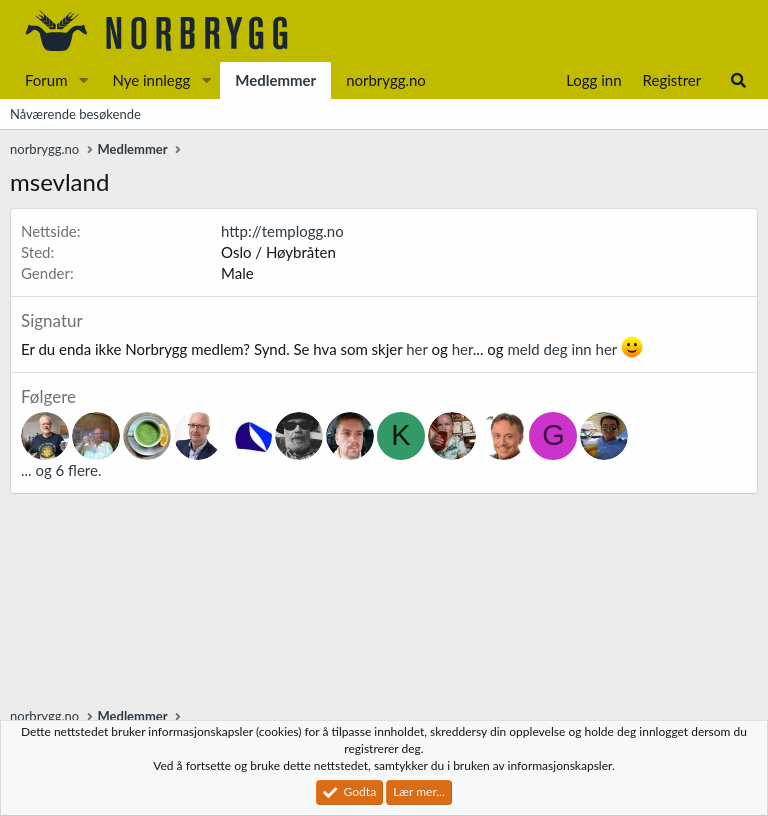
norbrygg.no (386, 80)
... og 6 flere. (61, 470)
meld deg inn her (562, 349)
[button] (83, 80)
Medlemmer (275, 80)
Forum (46, 80)
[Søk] (738, 80)
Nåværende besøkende (75, 114)
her (416, 349)
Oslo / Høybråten (278, 252)
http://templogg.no (282, 231)
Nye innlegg (151, 80)
